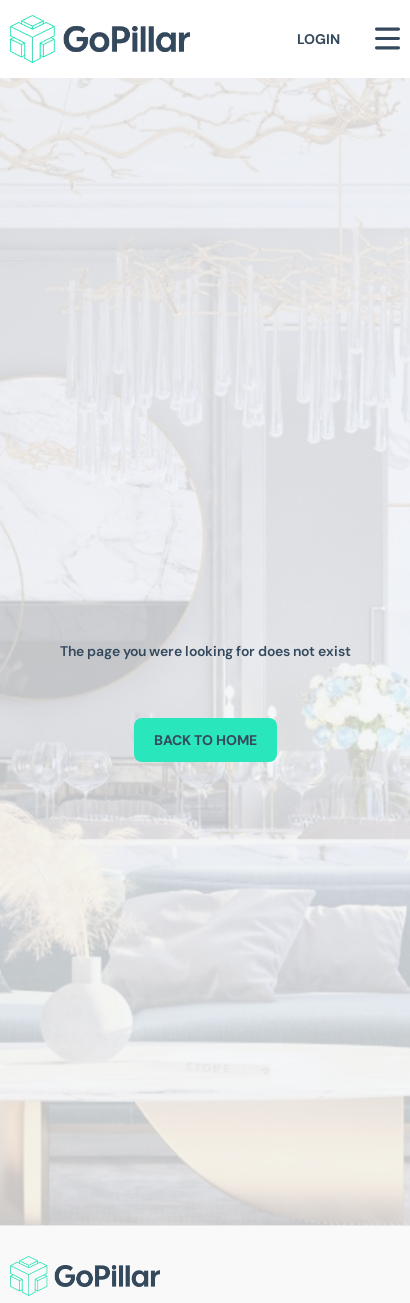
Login (318, 39)
